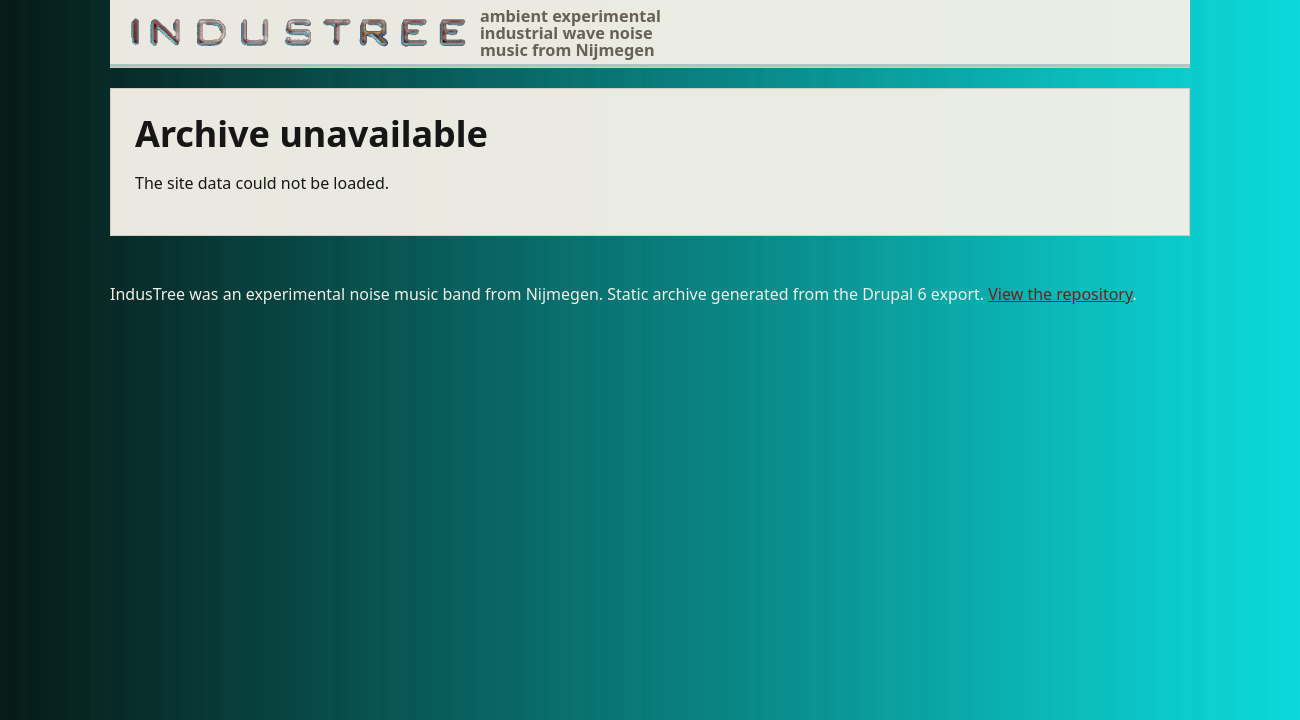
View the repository (1060, 294)
